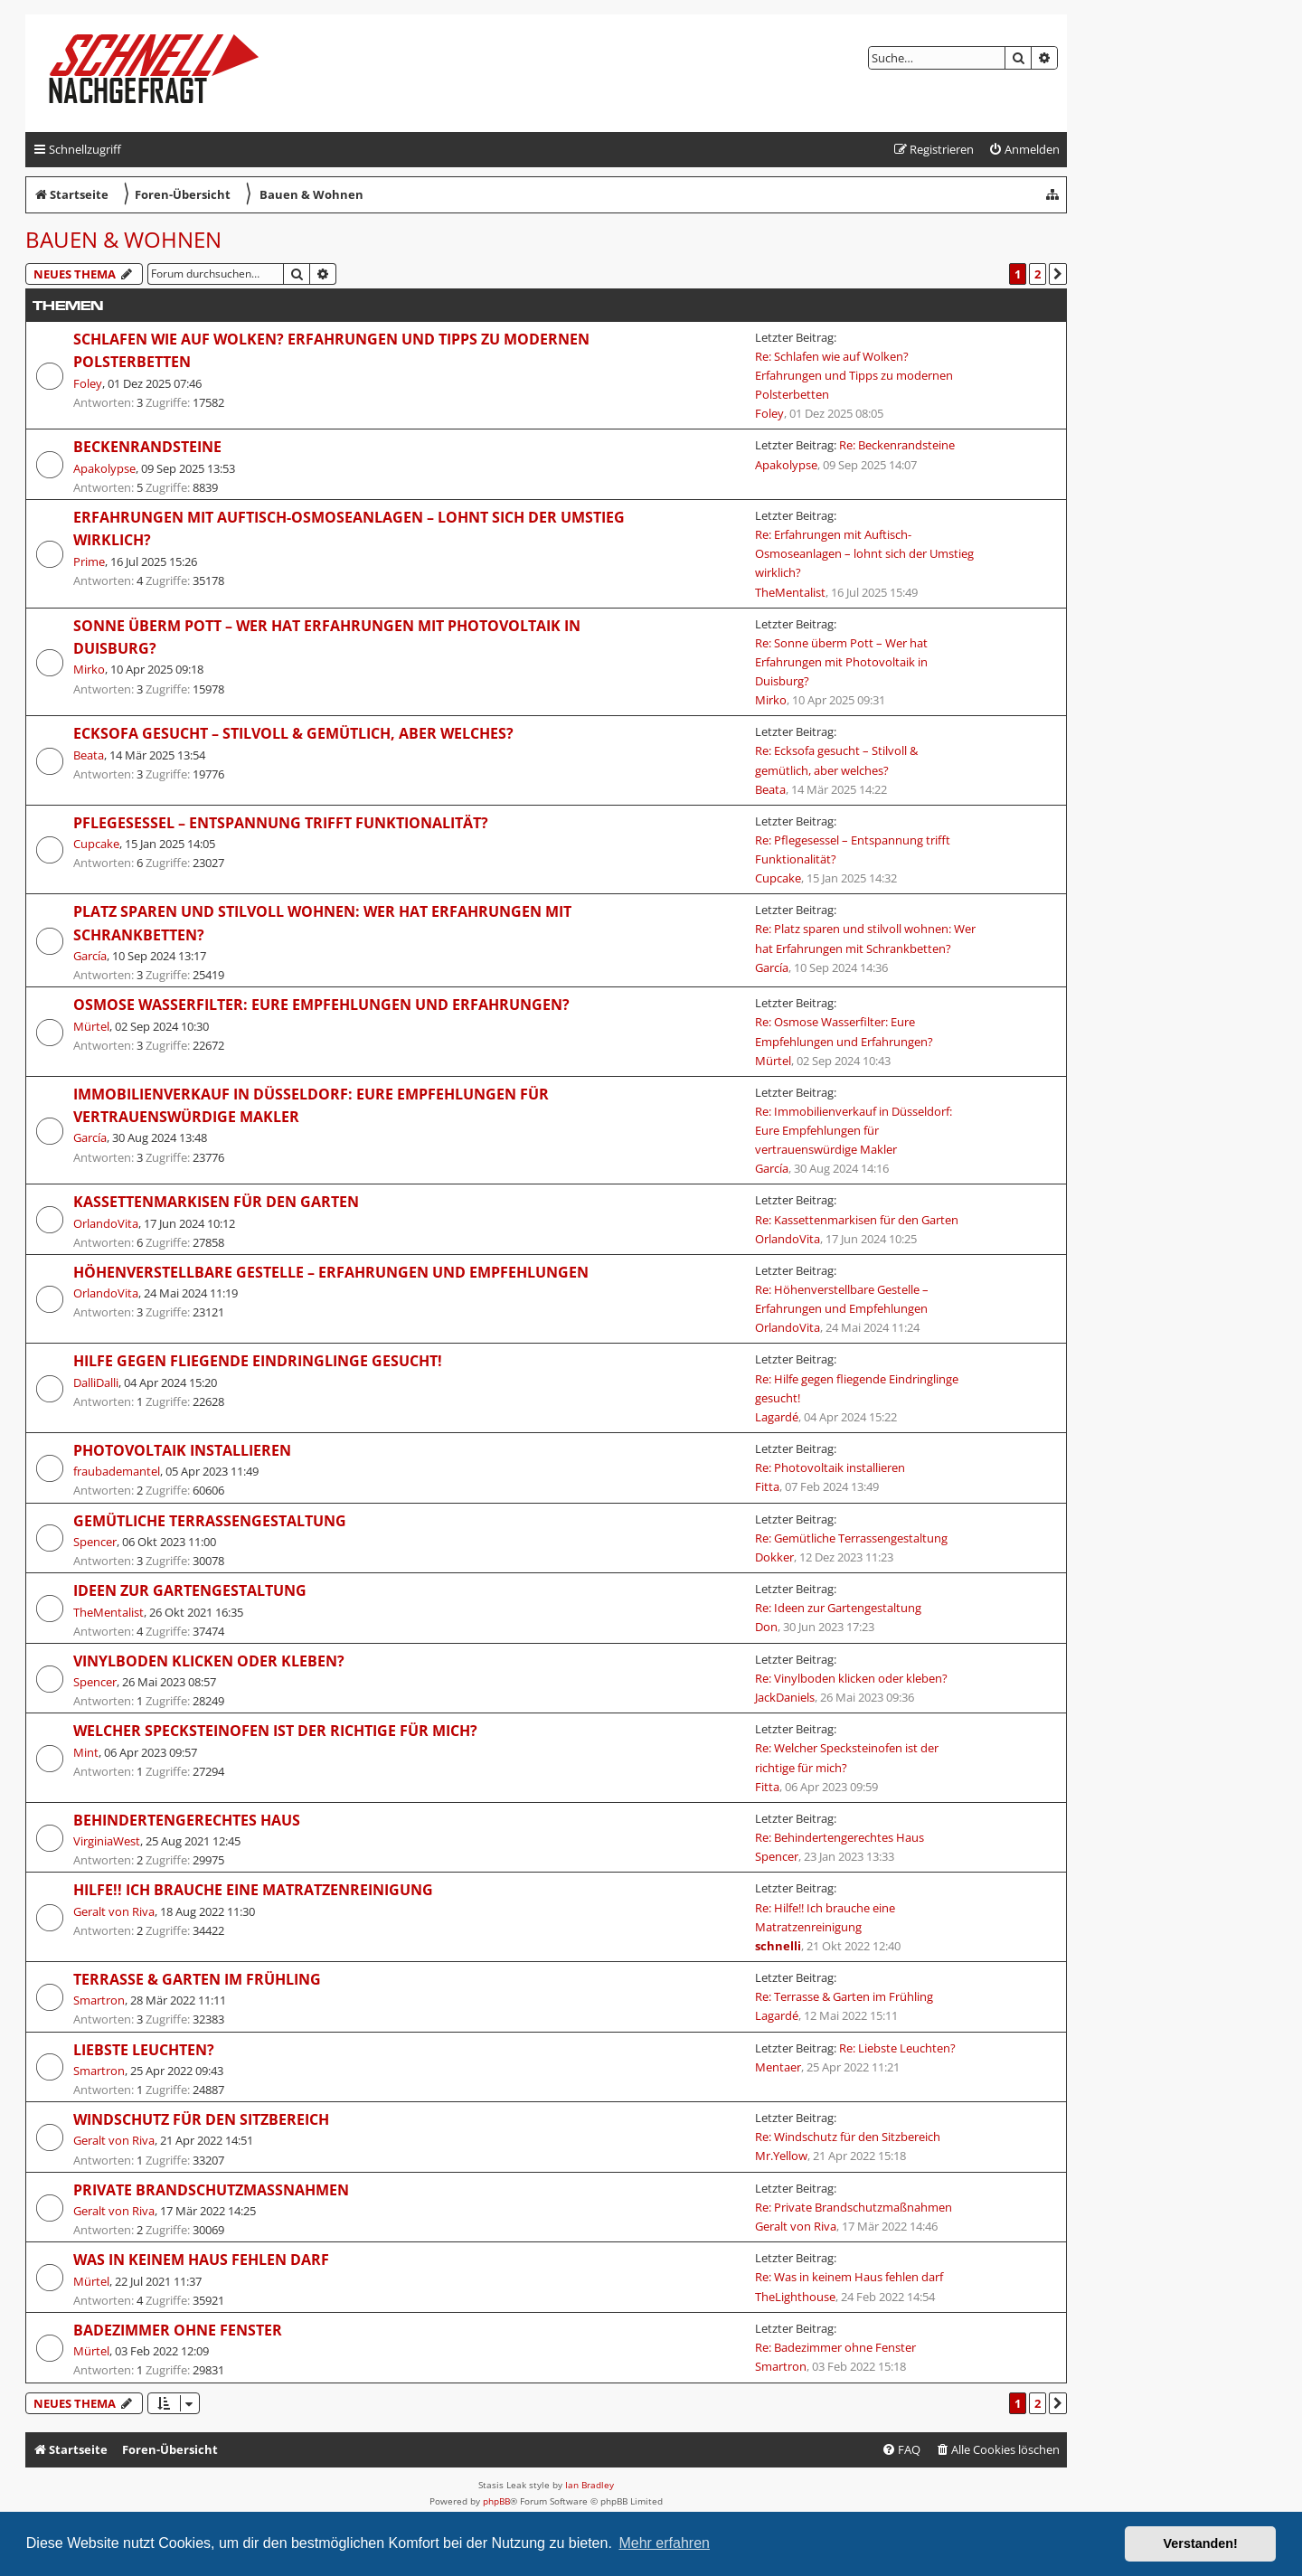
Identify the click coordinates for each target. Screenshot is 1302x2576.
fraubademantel (116, 1471)
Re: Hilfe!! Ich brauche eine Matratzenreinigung (825, 1917)
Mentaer (778, 2067)
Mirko (89, 669)
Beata (88, 755)
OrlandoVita (105, 1223)
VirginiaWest (106, 1841)
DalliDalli (95, 1382)
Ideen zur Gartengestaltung (190, 1590)
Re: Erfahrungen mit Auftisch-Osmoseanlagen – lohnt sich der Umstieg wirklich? (864, 553)
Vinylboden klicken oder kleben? (208, 1661)
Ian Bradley (589, 2484)
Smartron (99, 2000)
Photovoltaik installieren (182, 1450)
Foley (87, 383)
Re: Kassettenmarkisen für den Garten (856, 1220)
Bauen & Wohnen (123, 239)
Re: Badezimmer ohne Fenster (835, 2347)
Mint (86, 1752)
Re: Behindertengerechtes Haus (839, 1837)
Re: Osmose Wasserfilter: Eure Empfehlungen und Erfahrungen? (844, 1031)
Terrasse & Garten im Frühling (197, 1979)
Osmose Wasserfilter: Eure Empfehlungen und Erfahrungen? (321, 1004)
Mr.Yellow (781, 2155)
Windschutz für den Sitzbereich (201, 2119)
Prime (89, 561)
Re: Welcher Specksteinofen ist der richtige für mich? (847, 1757)
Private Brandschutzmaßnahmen (211, 2190)
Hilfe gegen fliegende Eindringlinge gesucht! (257, 1361)
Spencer (95, 1541)
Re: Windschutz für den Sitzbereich (847, 2136)
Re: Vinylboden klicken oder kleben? (851, 1678)
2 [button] (1037, 274)
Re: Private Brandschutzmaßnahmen (853, 2207)
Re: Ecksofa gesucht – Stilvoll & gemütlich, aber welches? (836, 760)
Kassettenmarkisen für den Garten (216, 1202)
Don (766, 1626)
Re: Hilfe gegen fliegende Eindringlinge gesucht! (856, 1388)
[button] (1058, 274)
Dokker (774, 1557)
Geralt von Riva (114, 1911)
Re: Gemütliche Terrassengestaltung (851, 1538)
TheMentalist (790, 592)
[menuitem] (1024, 149)
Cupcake (96, 843)
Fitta (767, 1486)
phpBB (496, 2501)
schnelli (778, 1946)
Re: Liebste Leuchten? (897, 2048)
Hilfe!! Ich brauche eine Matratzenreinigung (253, 1890)
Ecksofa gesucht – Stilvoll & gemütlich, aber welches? (293, 733)
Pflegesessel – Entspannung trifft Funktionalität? (280, 823)
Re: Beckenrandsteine (897, 445)
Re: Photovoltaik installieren (830, 1467)
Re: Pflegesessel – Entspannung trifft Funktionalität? (852, 849)
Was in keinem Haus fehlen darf (201, 2259)
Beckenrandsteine (147, 447)
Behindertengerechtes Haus (186, 1820)
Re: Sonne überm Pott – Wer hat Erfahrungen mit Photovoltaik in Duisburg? (841, 662)
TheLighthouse (795, 2296)
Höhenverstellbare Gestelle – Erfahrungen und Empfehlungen (331, 1272)
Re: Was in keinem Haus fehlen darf (849, 2277)
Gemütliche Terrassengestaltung (209, 1521)
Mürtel (91, 1026)
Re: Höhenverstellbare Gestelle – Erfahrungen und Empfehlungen (842, 1298)
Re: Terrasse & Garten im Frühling (844, 1996)
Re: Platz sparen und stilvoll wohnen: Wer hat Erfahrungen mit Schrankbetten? (865, 938)
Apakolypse (104, 468)
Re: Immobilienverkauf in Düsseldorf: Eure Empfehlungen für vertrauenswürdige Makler (853, 1130)
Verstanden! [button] (1201, 2543)
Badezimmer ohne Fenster (177, 2330)
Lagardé (776, 1417)
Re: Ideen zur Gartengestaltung (838, 1607)
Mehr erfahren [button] (664, 2543)
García (90, 956)
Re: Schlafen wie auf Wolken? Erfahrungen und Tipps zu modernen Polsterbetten (854, 375)
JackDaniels (785, 1697)
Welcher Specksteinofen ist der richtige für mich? (275, 1731)
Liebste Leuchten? (143, 2050)
